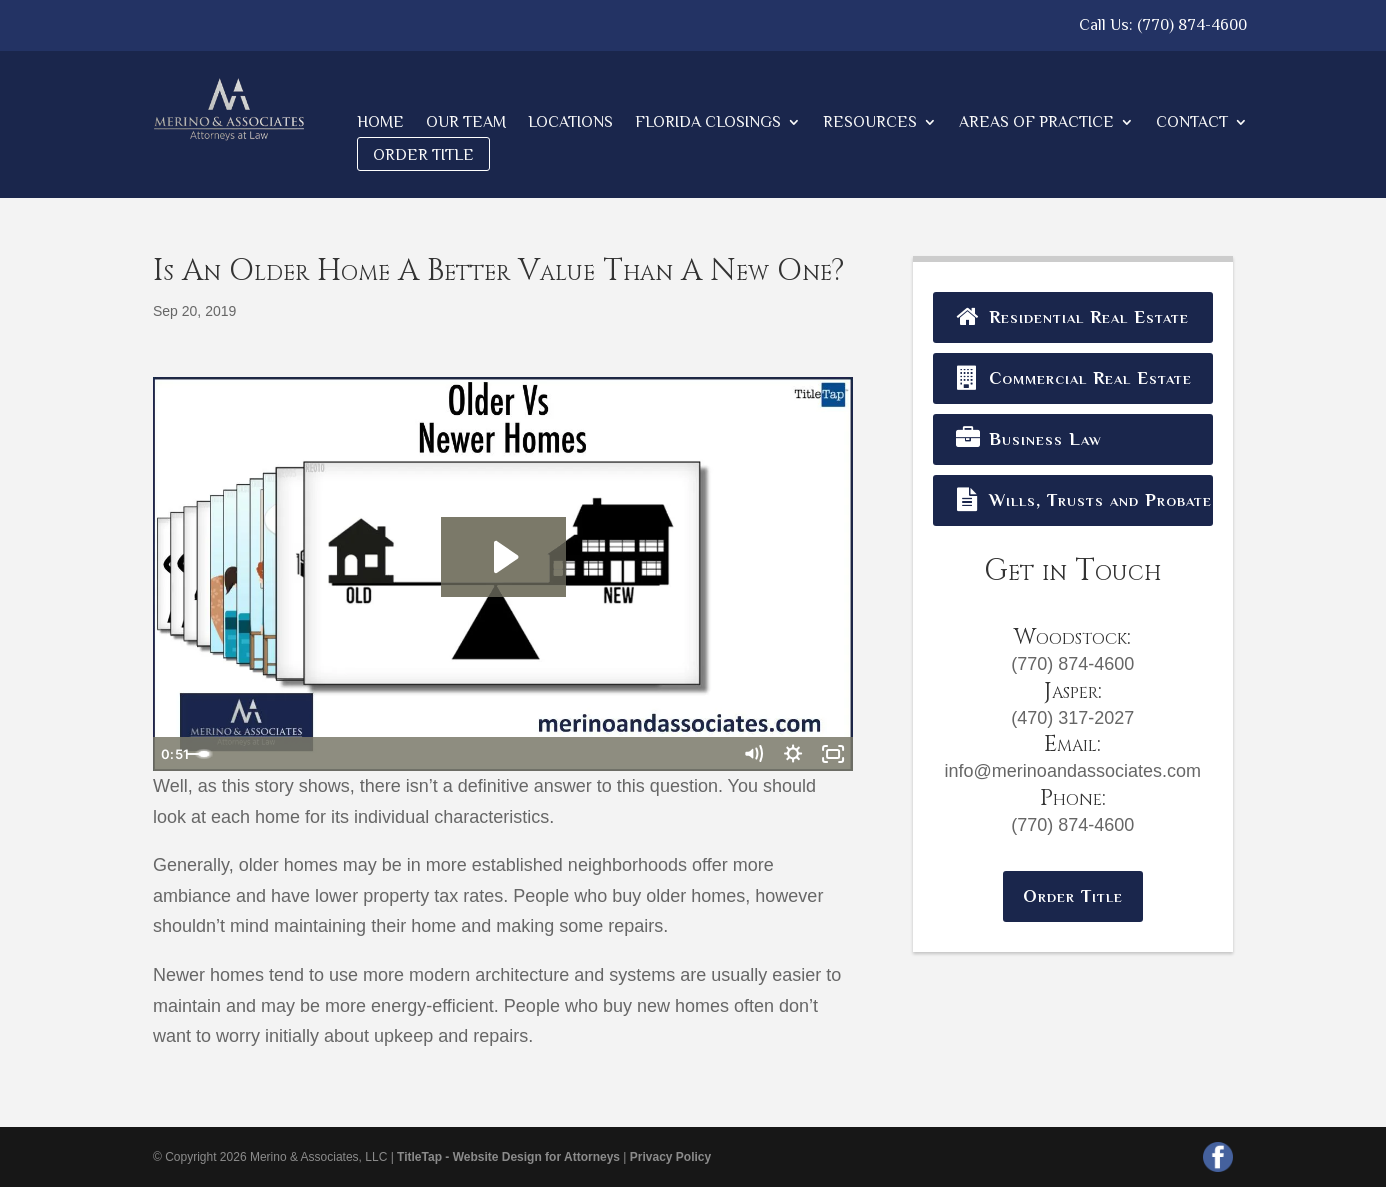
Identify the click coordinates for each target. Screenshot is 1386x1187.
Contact (1192, 123)
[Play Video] (173, 754)
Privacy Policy (670, 1157)
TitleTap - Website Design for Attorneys (508, 1157)
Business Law (1028, 439)
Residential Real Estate (1071, 317)
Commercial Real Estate (1073, 378)
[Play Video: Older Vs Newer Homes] (503, 557)
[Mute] (753, 754)
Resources (870, 123)
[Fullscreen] (833, 754)
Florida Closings (708, 123)
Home (380, 123)
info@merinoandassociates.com (1073, 771)
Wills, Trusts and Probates (1083, 500)
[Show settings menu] (793, 754)
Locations (570, 123)
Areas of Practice (1036, 123)
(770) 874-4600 (1192, 25)
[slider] (481, 754)
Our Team (466, 123)
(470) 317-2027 (1072, 718)
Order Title (423, 155)
